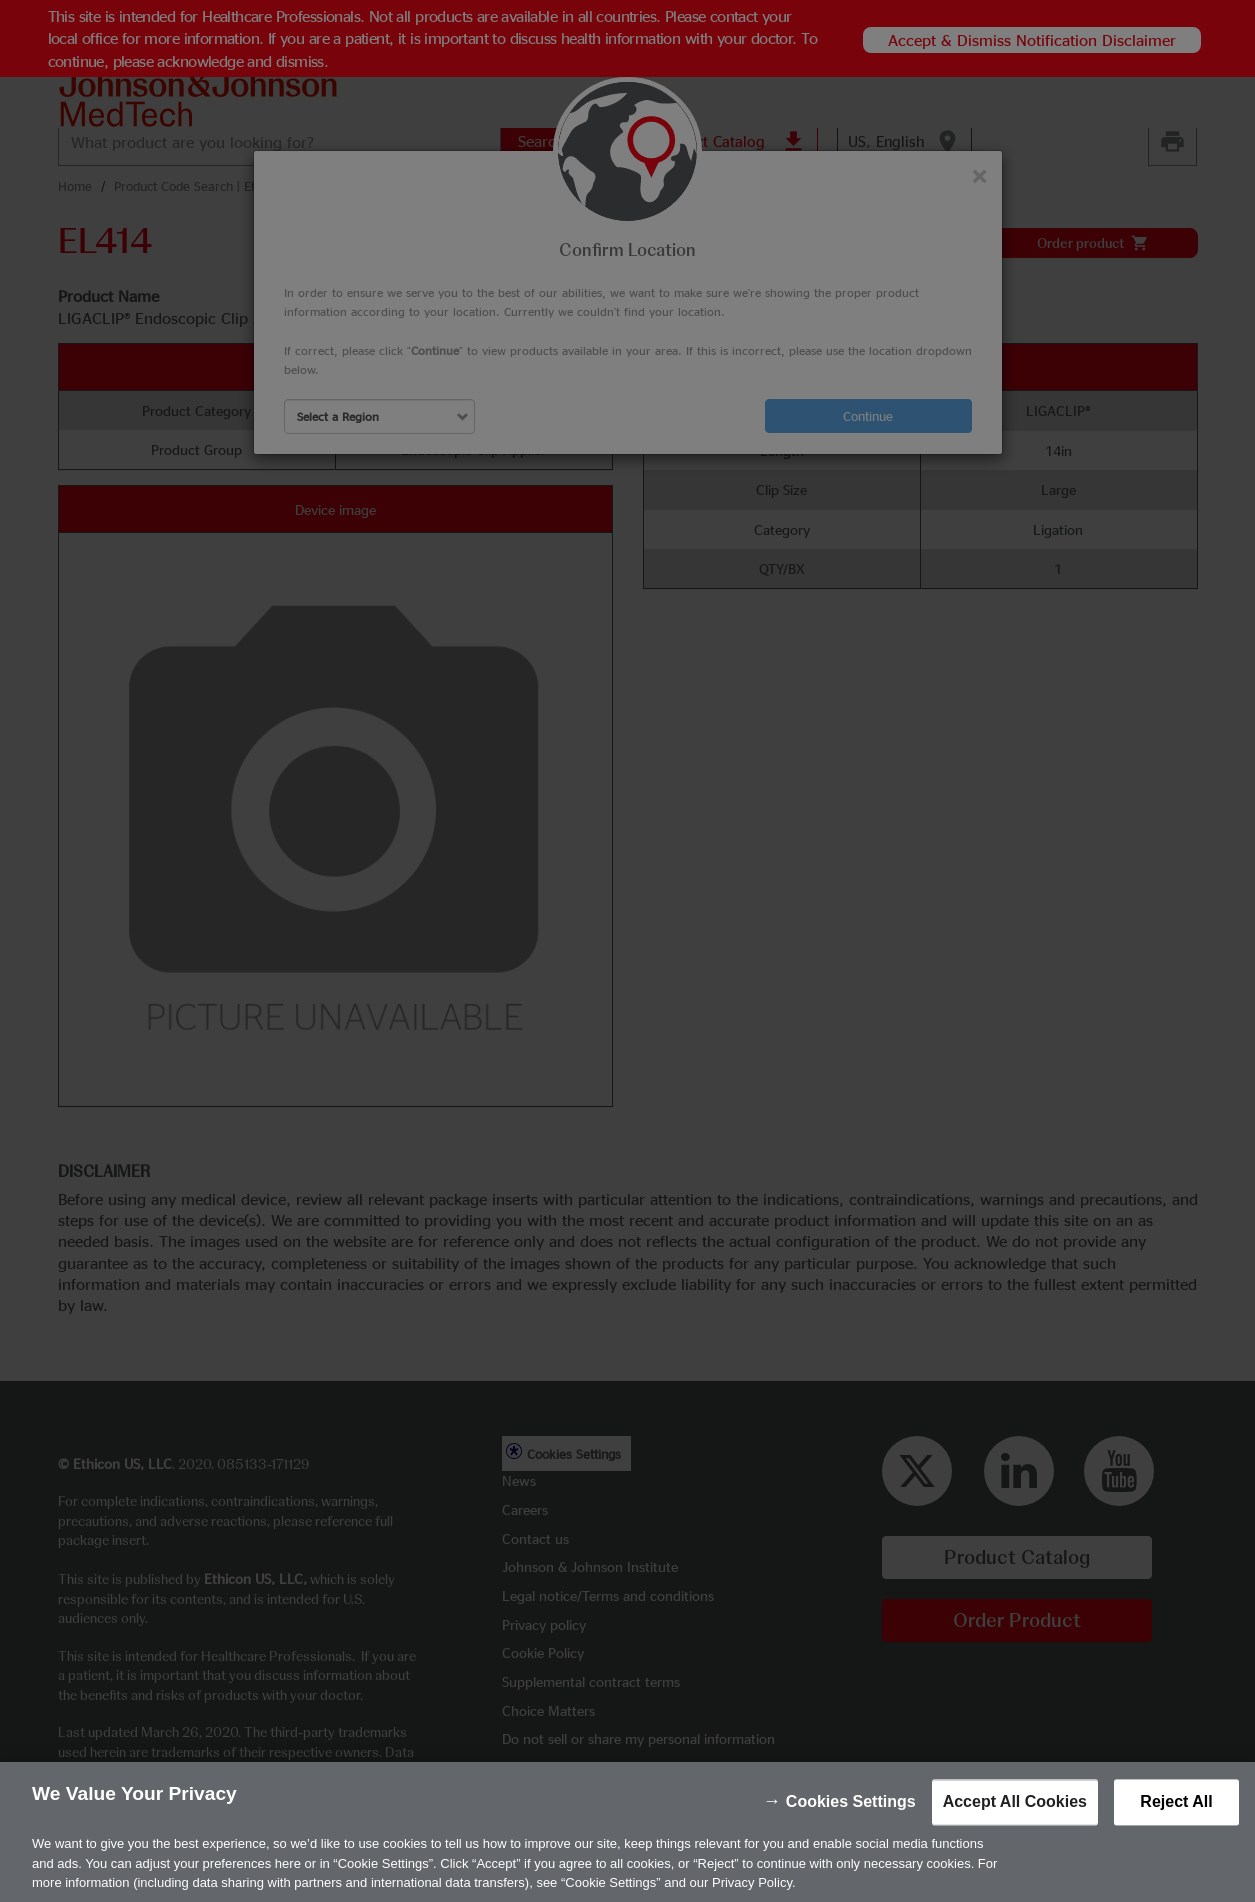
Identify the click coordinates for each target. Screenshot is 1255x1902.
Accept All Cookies (1015, 1830)
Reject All (1176, 1830)
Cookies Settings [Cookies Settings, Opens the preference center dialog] (851, 1830)
